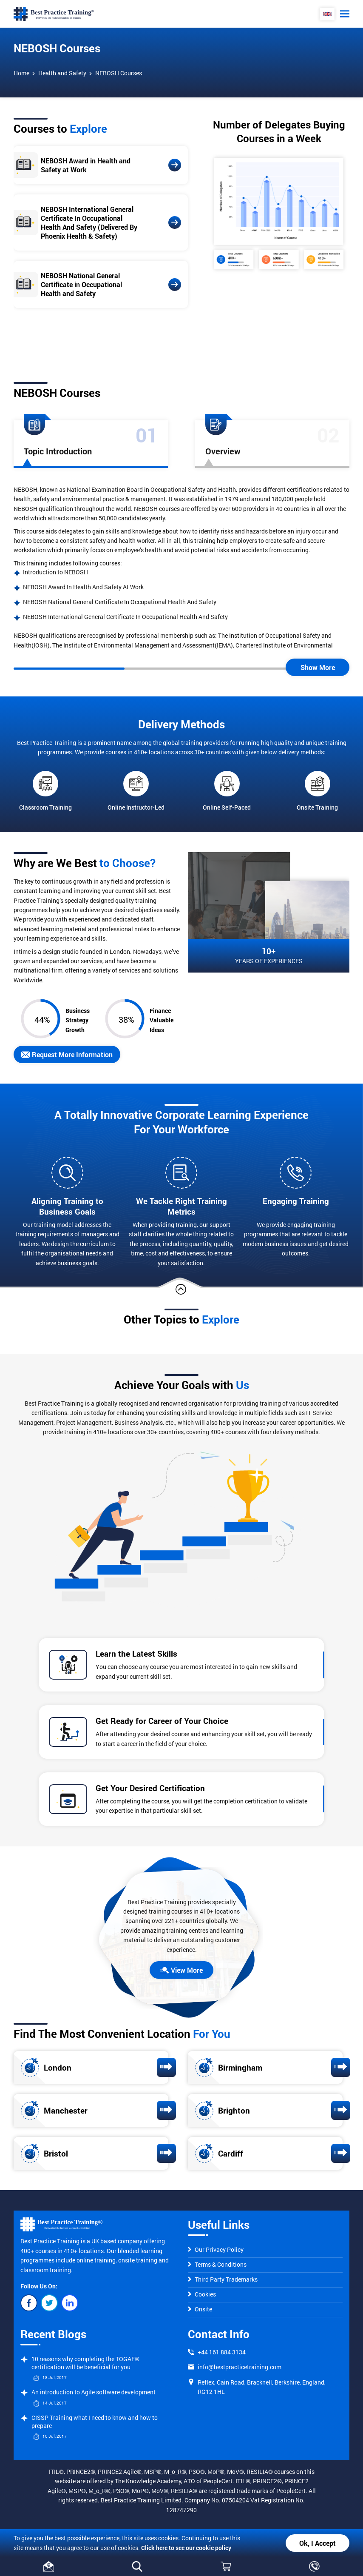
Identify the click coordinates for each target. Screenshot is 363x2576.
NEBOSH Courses (118, 73)
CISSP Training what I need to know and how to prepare (94, 2421)
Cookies (202, 2294)
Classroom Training (45, 791)
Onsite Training (317, 791)
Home (21, 73)
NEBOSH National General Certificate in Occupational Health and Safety (81, 284)
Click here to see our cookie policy (186, 2548)
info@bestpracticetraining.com (239, 2367)
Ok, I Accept (317, 2543)
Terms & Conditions (217, 2264)
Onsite (200, 2309)
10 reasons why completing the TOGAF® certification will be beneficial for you (85, 2363)
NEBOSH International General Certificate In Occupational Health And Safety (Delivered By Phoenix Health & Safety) (89, 222)
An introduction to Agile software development (93, 2392)
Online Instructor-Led (136, 791)
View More (181, 1970)
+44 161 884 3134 (222, 2352)
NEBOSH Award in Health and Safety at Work (85, 165)
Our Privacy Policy (216, 2249)
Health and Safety (62, 73)
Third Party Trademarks (223, 2279)
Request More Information (67, 1054)
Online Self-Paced (227, 791)
